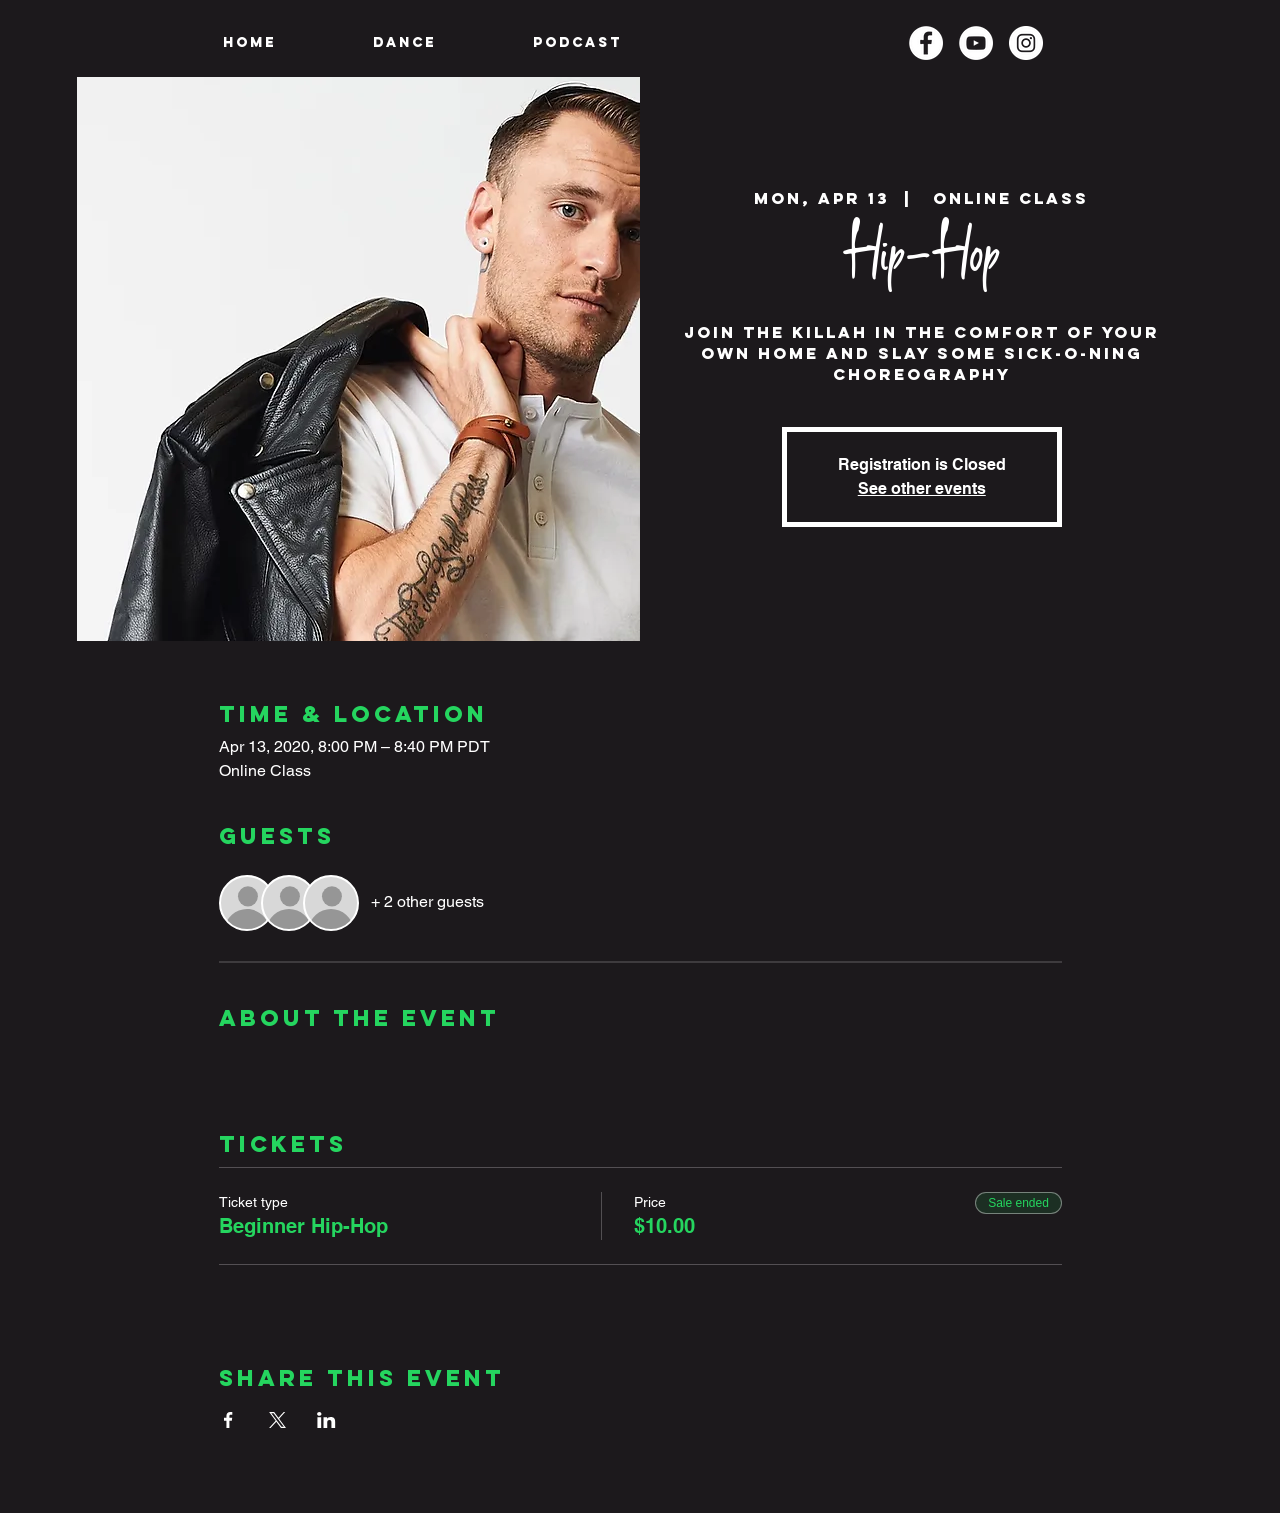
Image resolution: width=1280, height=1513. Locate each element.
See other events (922, 488)
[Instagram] (1026, 43)
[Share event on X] (277, 1420)
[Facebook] (926, 43)
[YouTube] (976, 43)
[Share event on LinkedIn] (326, 1420)
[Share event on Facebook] (228, 1420)
